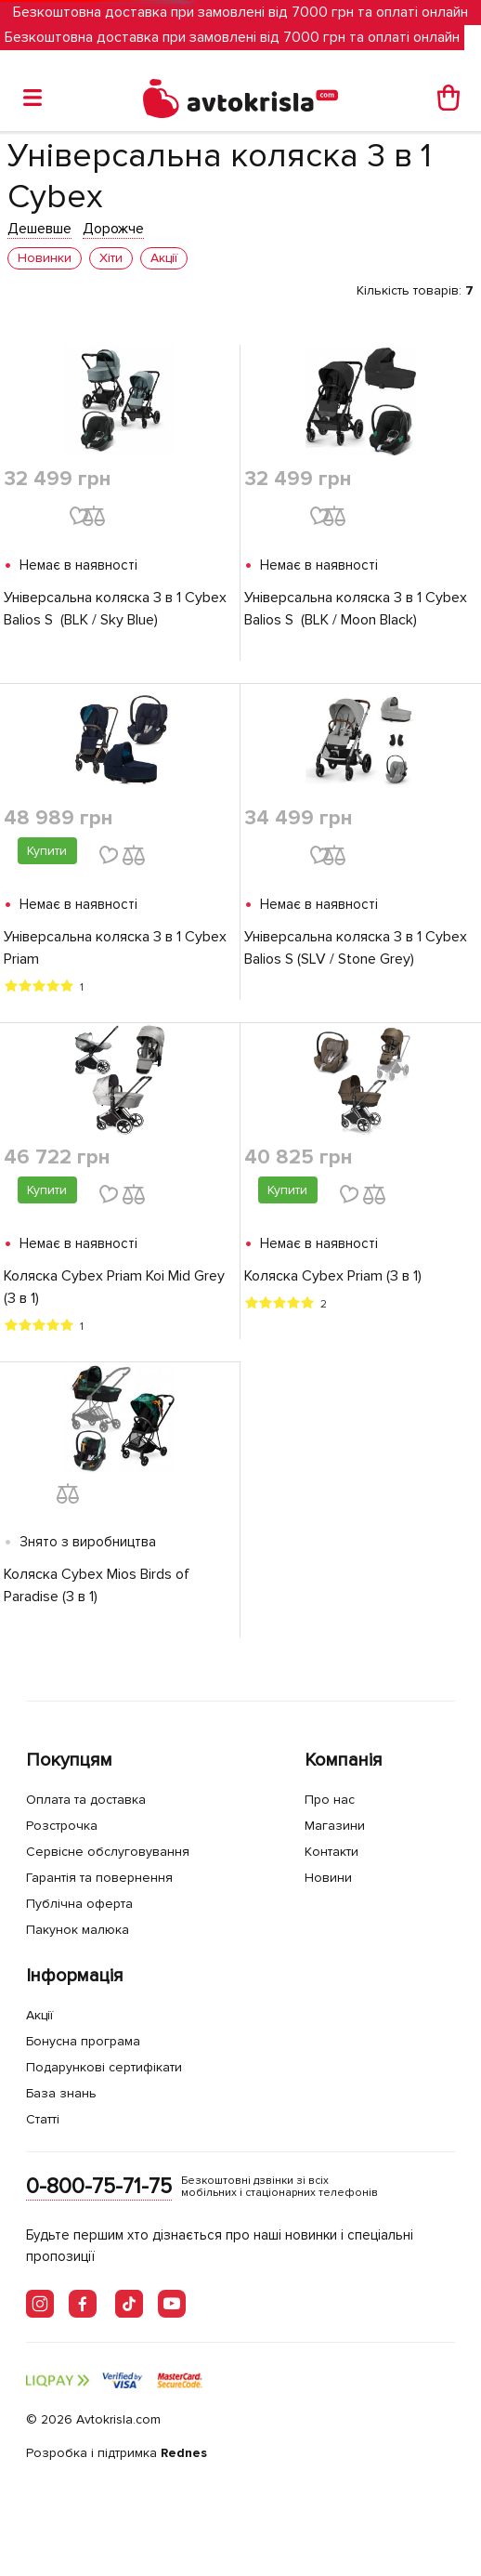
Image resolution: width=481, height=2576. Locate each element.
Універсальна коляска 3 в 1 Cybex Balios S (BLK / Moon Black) (355, 608)
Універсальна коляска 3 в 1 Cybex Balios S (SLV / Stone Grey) (355, 947)
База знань (61, 2093)
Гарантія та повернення (99, 1878)
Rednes (184, 2453)
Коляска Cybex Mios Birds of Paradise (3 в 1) (96, 1585)
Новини (328, 1878)
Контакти (331, 1852)
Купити (47, 851)
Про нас (330, 1799)
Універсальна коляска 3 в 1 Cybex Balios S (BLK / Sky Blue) (115, 608)
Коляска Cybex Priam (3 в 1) (333, 1276)
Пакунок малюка (77, 1930)
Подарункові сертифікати (104, 2067)
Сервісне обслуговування (107, 1852)
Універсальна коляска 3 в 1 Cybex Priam (115, 947)
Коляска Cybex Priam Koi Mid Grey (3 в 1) (114, 1287)
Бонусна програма (83, 2041)
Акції (39, 2015)
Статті (42, 2119)
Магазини (335, 1825)
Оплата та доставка (86, 1799)
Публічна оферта (79, 1904)
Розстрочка (62, 1825)
